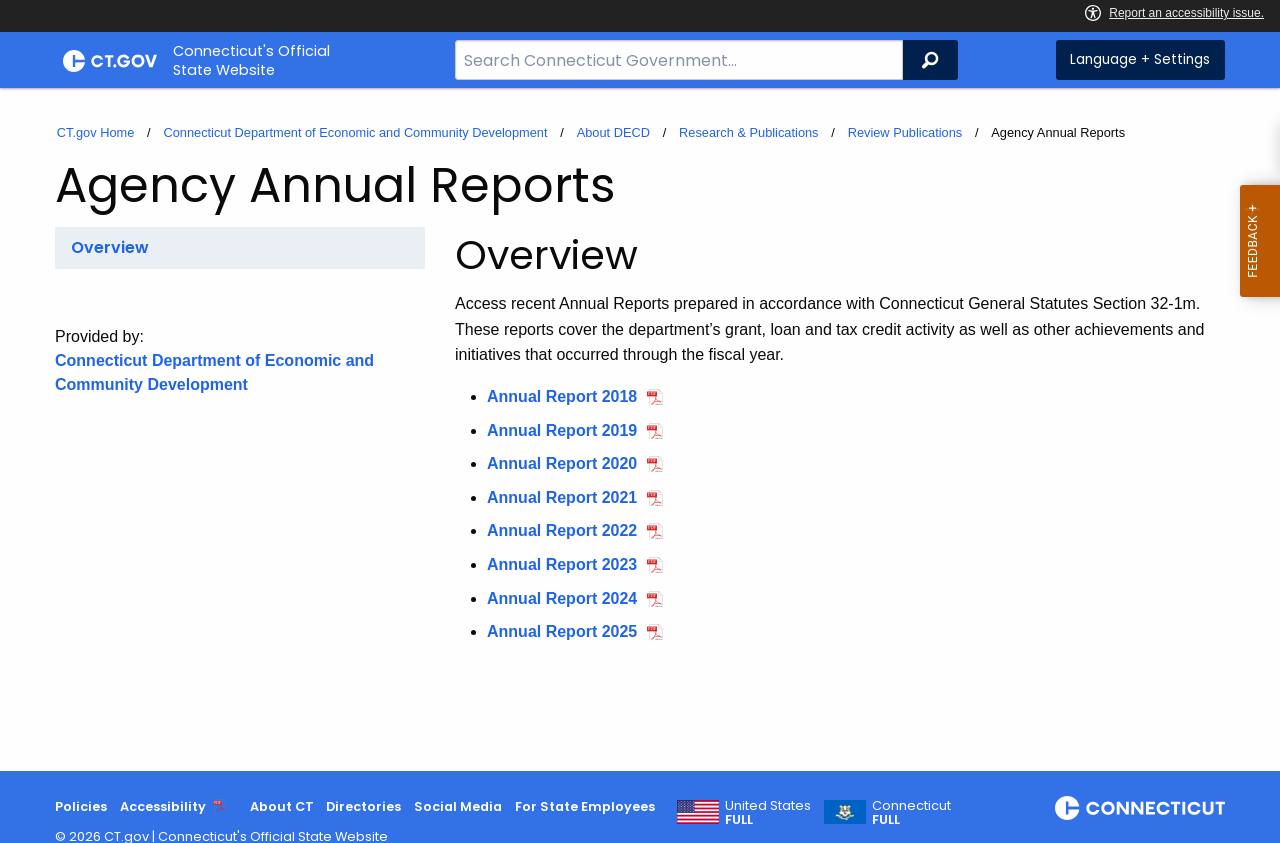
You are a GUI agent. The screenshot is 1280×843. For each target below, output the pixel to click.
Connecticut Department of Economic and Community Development (355, 132)
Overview (110, 247)
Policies (81, 806)
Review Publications (905, 132)
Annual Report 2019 (562, 430)
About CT (282, 806)
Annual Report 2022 (562, 530)
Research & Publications (748, 132)
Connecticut (911, 813)
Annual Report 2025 (562, 631)
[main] (640, 429)
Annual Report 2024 (562, 598)
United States (768, 813)
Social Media (458, 806)
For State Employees (585, 806)
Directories (363, 806)
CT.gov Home (96, 132)
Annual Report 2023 (562, 564)
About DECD (613, 132)
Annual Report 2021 (562, 497)
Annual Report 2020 (562, 463)
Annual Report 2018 (562, 396)
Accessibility (163, 806)
